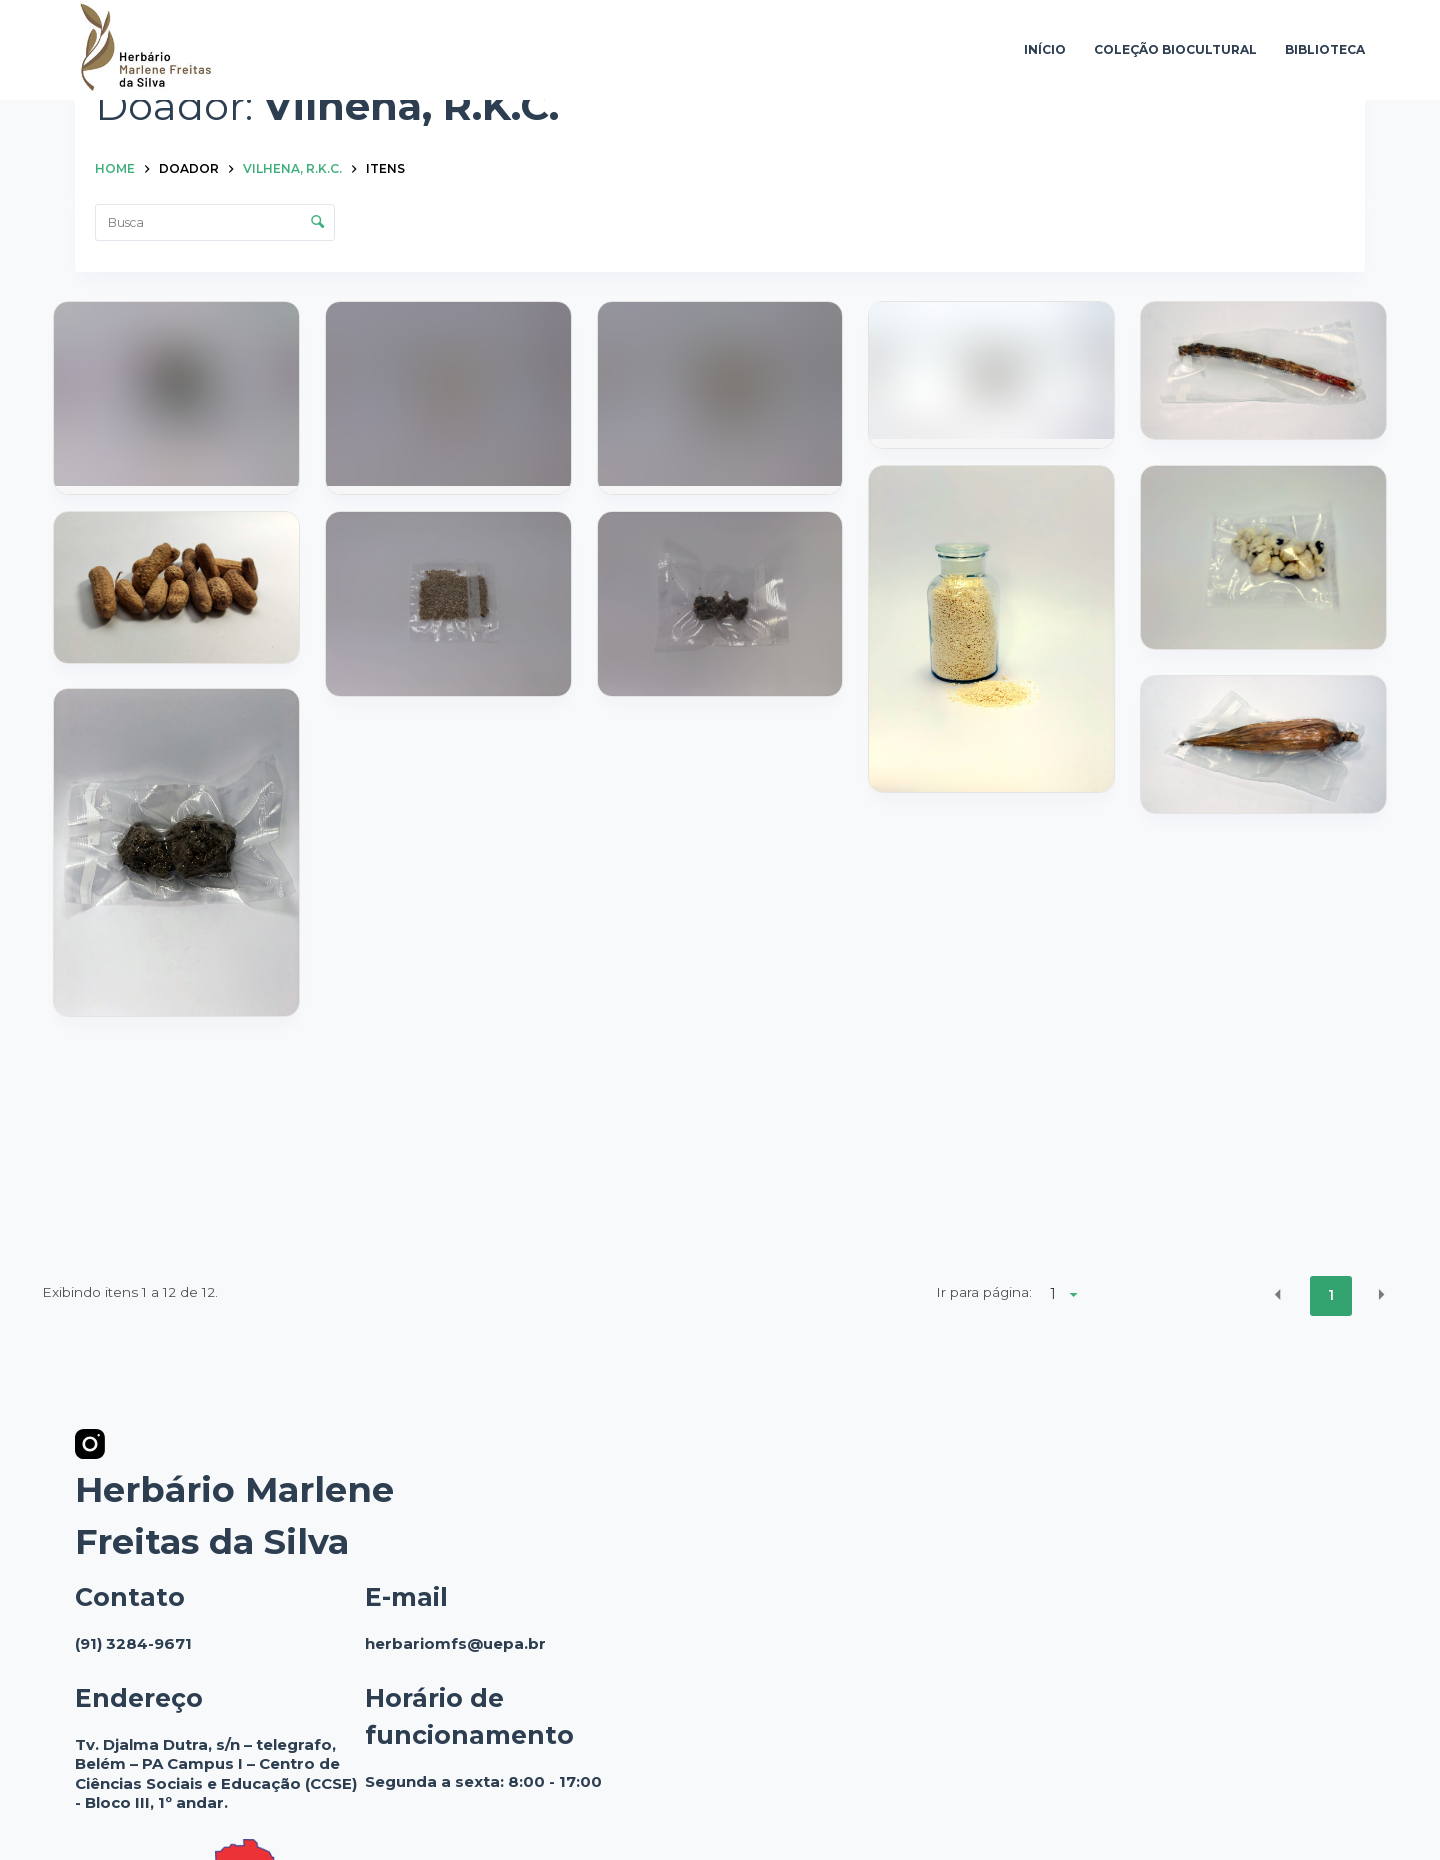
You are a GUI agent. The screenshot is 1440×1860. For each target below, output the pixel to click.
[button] (1278, 1294)
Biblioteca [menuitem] (1325, 49)
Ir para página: (984, 1292)
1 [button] (1331, 1295)
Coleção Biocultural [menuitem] (1175, 49)
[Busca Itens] (215, 222)
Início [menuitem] (1045, 49)
